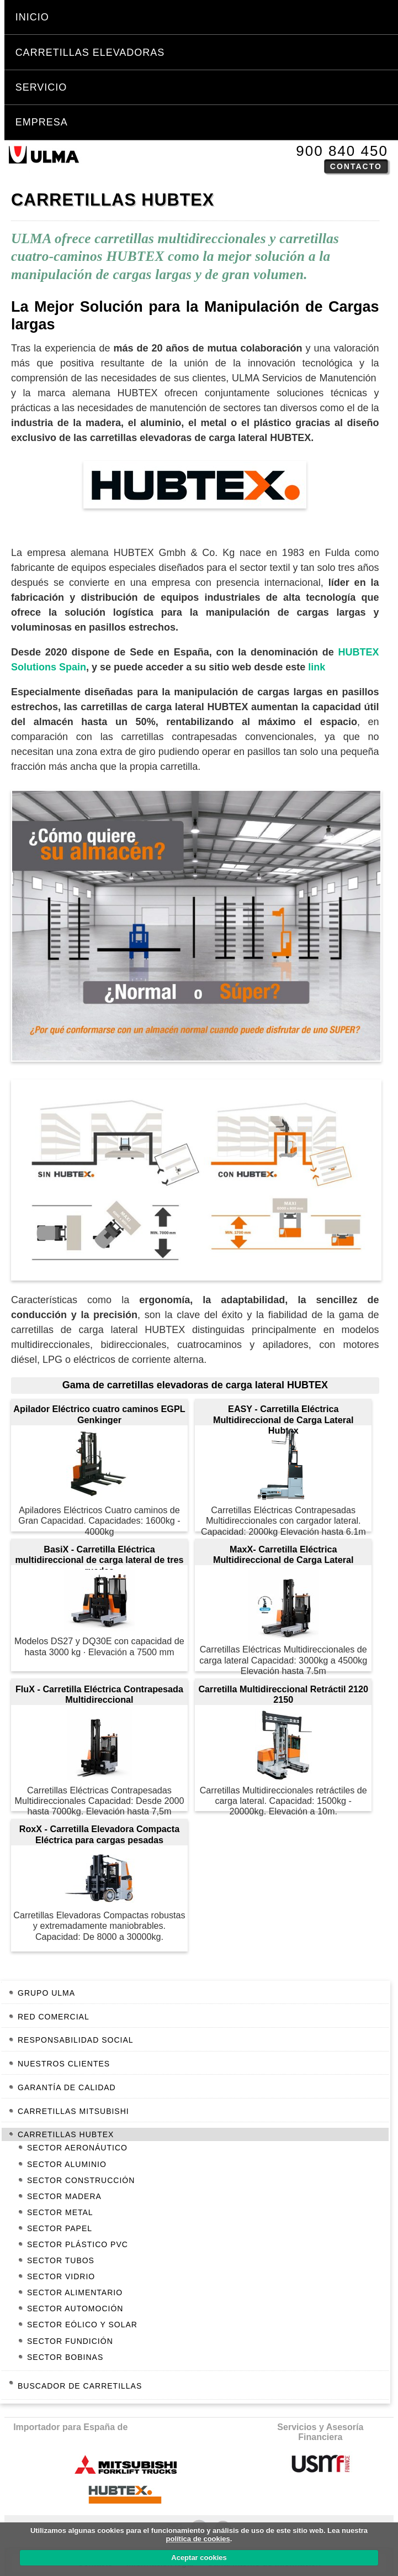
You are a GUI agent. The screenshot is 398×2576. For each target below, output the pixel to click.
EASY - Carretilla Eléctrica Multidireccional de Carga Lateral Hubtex (283, 1414)
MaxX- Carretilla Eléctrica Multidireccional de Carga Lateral (283, 1554)
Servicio (41, 87)
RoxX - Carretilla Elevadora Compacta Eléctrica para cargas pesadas (99, 1834)
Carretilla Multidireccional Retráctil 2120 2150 (283, 1694)
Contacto (356, 166)
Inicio (32, 17)
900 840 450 (342, 151)
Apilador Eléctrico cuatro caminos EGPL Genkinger (99, 1414)
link (316, 667)
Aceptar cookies (198, 2557)
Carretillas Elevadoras (90, 52)
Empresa (41, 122)
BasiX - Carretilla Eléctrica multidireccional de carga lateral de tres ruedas (99, 1554)
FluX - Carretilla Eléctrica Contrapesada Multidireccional (99, 1694)
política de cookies (198, 2539)
